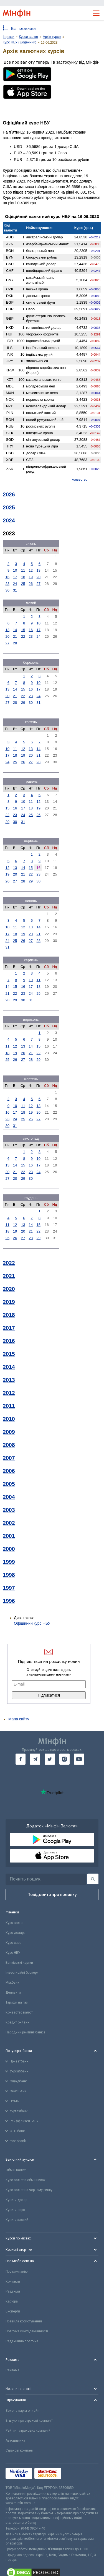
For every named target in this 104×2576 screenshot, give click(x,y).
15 (23, 630)
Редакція (13, 2291)
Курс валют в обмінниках (25, 2180)
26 (31, 584)
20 (38, 577)
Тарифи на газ (17, 2002)
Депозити (13, 1992)
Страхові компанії (20, 2450)
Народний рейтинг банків (25, 2032)
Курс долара (16, 1933)
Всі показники (23, 28)
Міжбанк (12, 1982)
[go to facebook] (21, 1759)
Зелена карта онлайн (22, 2411)
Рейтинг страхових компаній (28, 2430)
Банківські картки (19, 1963)
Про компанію (16, 2271)
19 (31, 577)
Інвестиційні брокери (22, 1973)
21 (15, 636)
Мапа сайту (18, 1719)
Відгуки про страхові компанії (29, 2421)
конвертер (80, 479)
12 (31, 570)
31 (15, 590)
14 (15, 630)
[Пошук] (92, 1879)
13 (38, 570)
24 (15, 584)
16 (7, 577)
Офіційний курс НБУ (32, 1623)
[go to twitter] (50, 1759)
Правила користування (24, 2321)
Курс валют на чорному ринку (29, 2190)
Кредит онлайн (17, 2022)
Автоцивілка (15, 2440)
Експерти (13, 2311)
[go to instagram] (64, 1759)
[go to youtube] (79, 1759)
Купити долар (16, 2200)
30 (7, 590)
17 (15, 577)
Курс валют (15, 1923)
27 (38, 584)
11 (23, 570)
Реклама (12, 2370)
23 (7, 584)
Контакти (13, 2281)
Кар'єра (12, 2301)
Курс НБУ (13, 1953)
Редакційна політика (22, 2341)
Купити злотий (17, 2220)
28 (15, 643)
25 (23, 584)
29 (23, 702)
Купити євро (15, 2210)
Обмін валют (16, 2170)
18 (23, 577)
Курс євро (13, 1943)
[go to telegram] (35, 1759)
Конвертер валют (19, 2012)
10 (15, 570)
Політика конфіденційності (27, 2331)
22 (23, 636)
